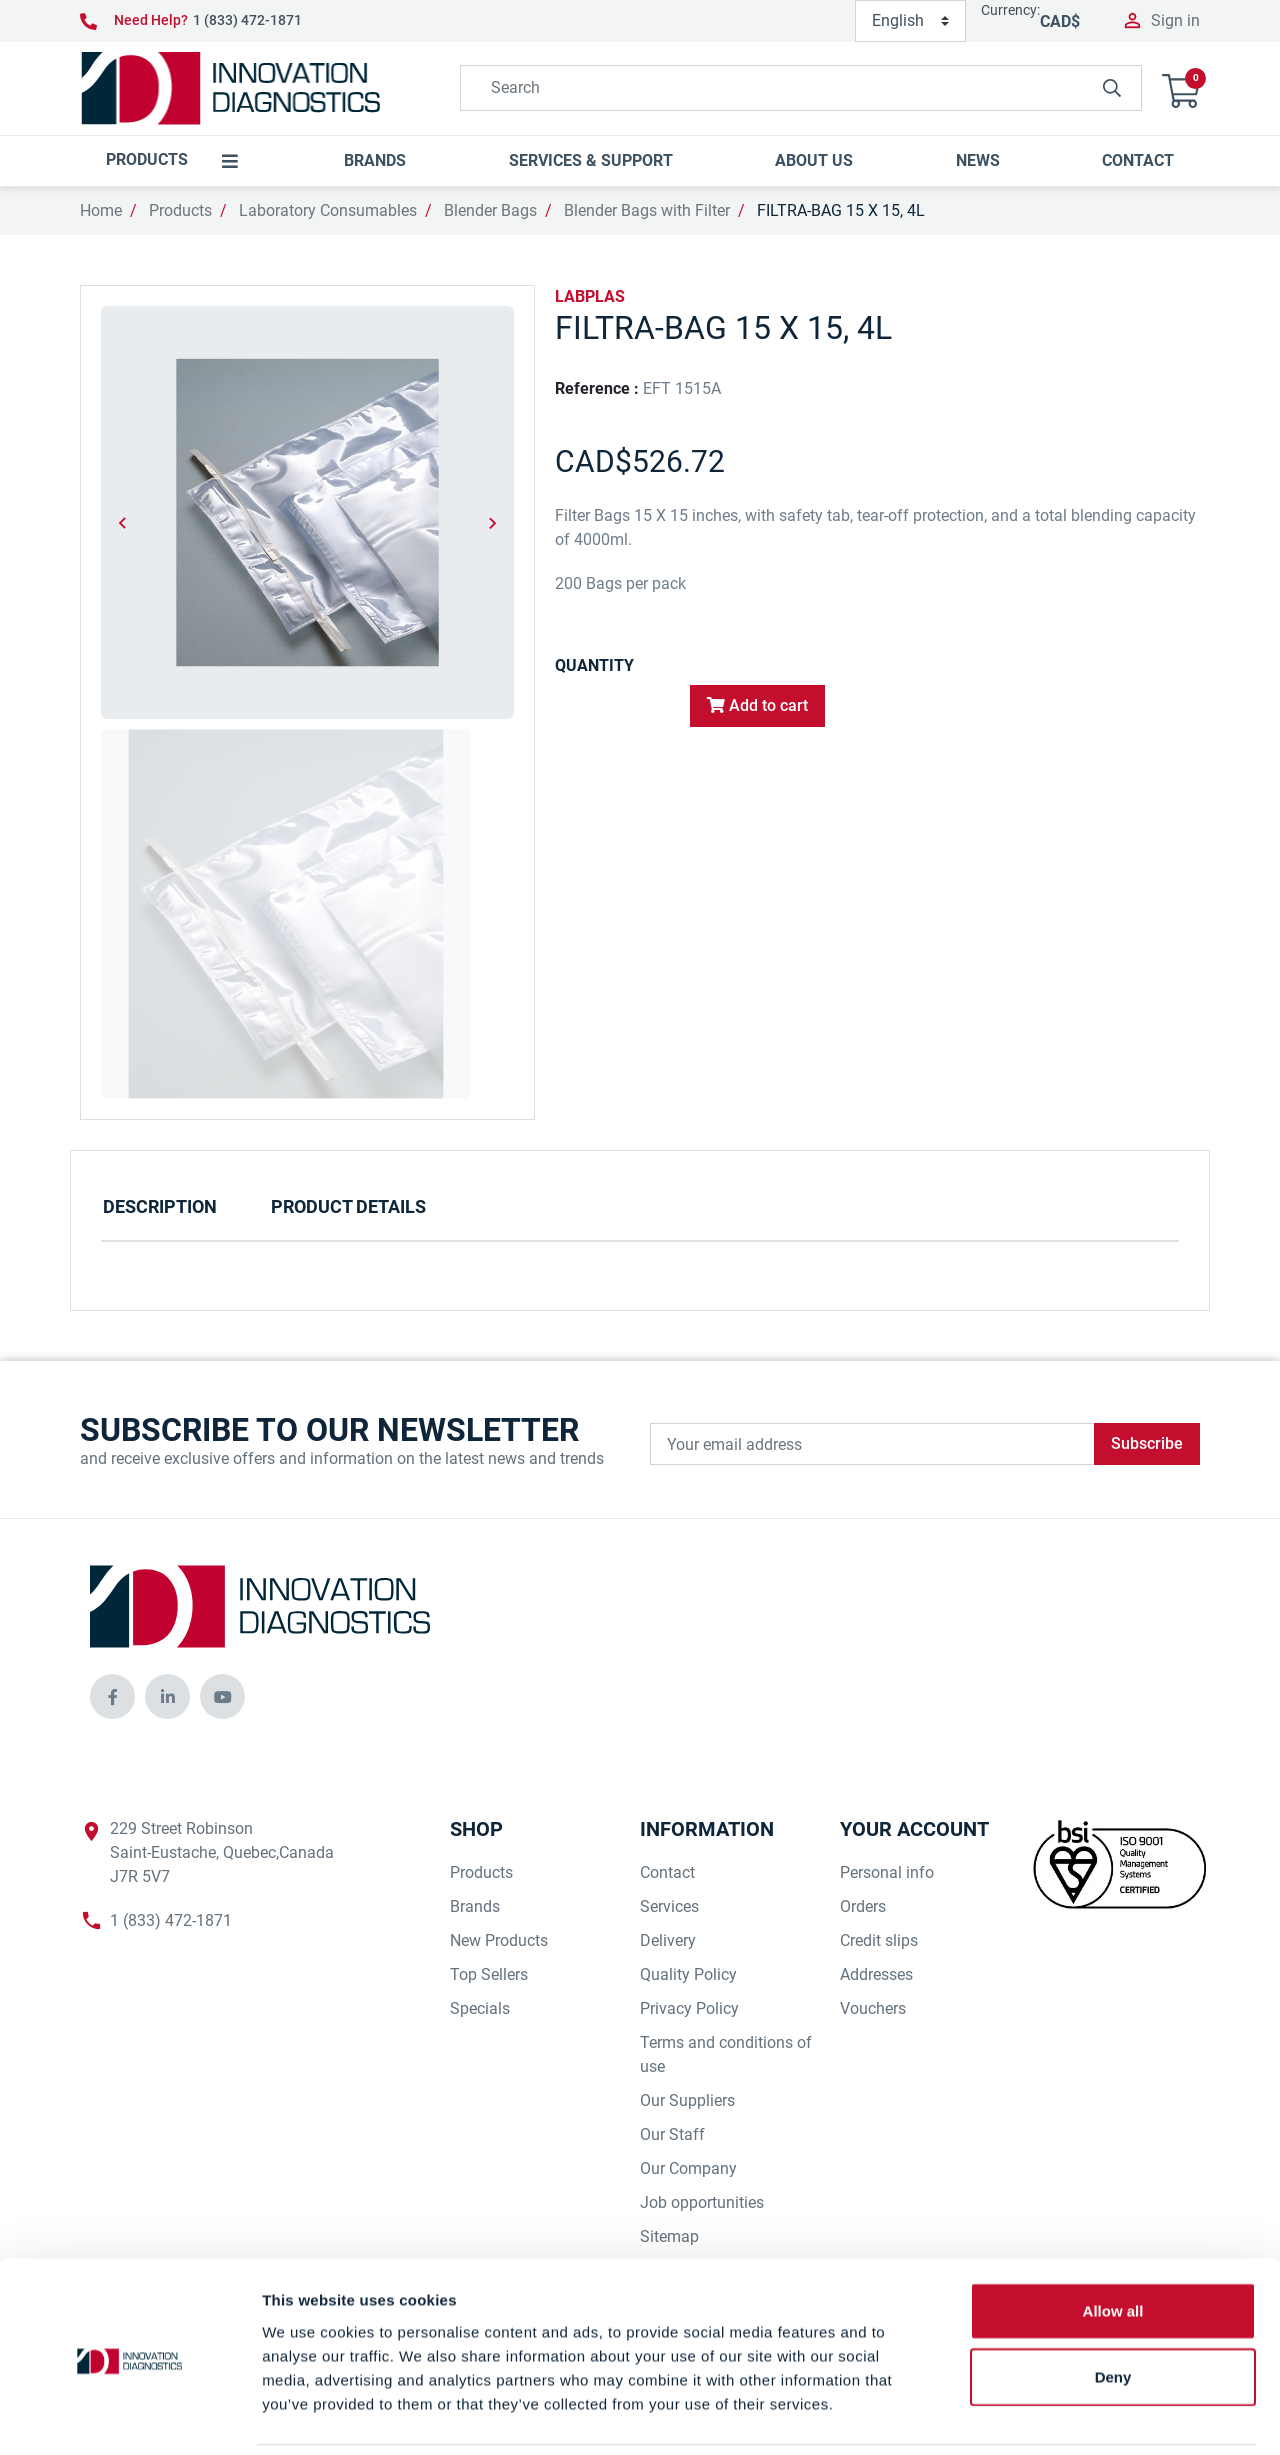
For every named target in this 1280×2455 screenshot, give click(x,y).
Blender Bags (490, 210)
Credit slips (879, 1940)
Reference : (597, 388)
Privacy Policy (689, 2008)
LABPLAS (590, 296)
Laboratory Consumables (328, 210)
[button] (1181, 88)
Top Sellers (489, 1974)
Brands (475, 1906)
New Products (499, 1940)
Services (669, 1906)
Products (180, 210)
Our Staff (672, 2134)
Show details (1049, 2415)
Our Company (688, 2168)
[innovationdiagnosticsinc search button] (1112, 88)
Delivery (668, 1940)
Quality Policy (688, 1974)
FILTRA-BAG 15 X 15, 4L (841, 210)
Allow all (1113, 2242)
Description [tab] (160, 1206)
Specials (480, 2008)
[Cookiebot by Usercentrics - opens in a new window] (129, 2416)
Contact (667, 1872)
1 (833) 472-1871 (247, 20)
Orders (863, 1906)
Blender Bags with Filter (647, 210)
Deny (1113, 2308)
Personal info (887, 1872)
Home (101, 210)
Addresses (876, 1974)
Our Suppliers (687, 2100)
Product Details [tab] (348, 1206)
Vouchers (873, 2008)
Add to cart (757, 705)
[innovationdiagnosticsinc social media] (112, 1696)
